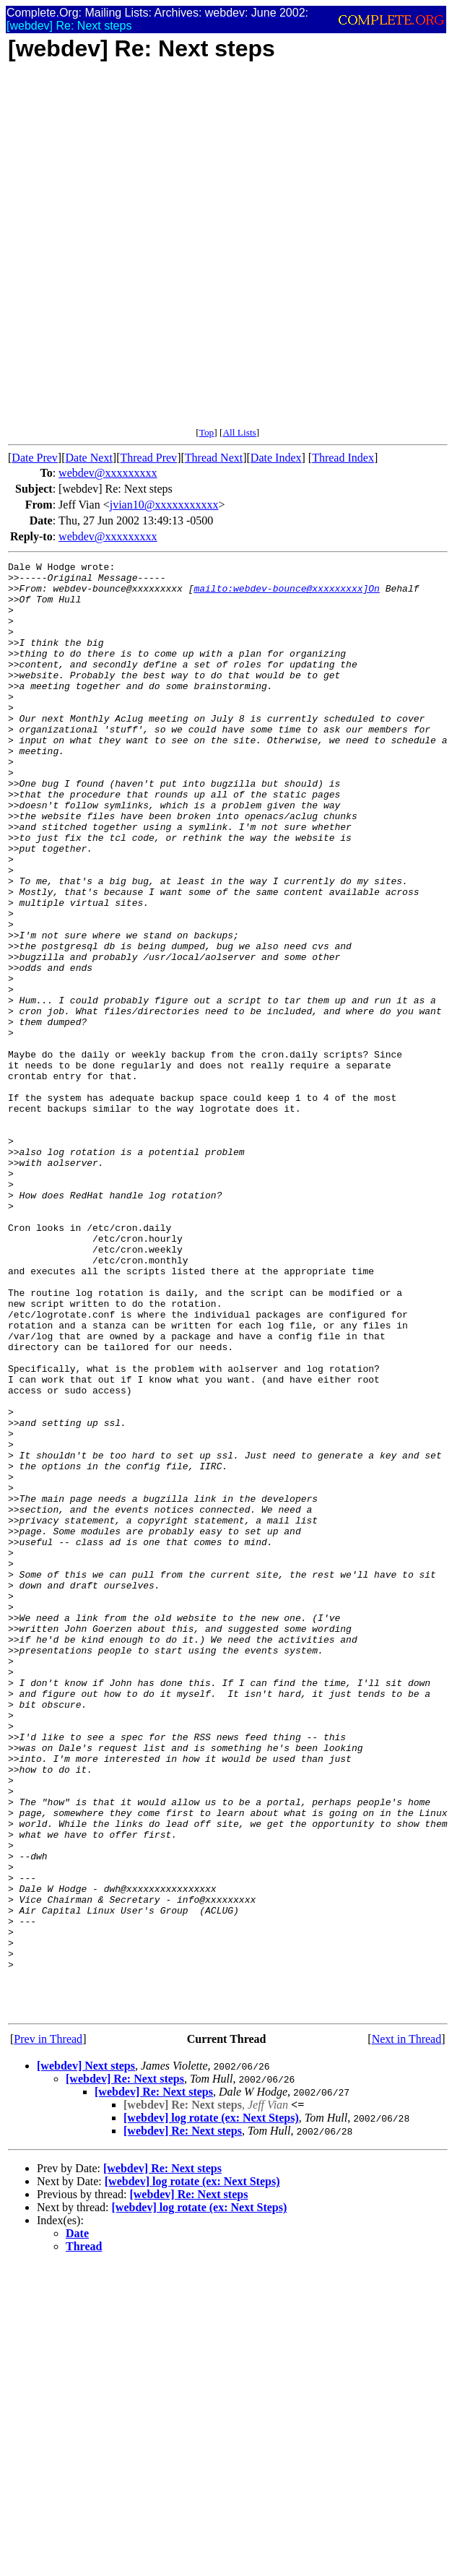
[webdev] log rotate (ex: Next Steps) (211, 2408)
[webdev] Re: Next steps (125, 2369)
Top (206, 432)
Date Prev (35, 457)
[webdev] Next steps (86, 2356)
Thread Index (343, 457)
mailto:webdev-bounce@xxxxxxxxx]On (286, 594)
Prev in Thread (48, 2329)
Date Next (89, 457)
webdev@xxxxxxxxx (107, 473)
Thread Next (214, 457)
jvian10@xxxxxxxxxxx (164, 504)
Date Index (276, 457)
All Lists (239, 432)
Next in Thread (407, 2329)
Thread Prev (148, 457)
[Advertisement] (174, 252)
